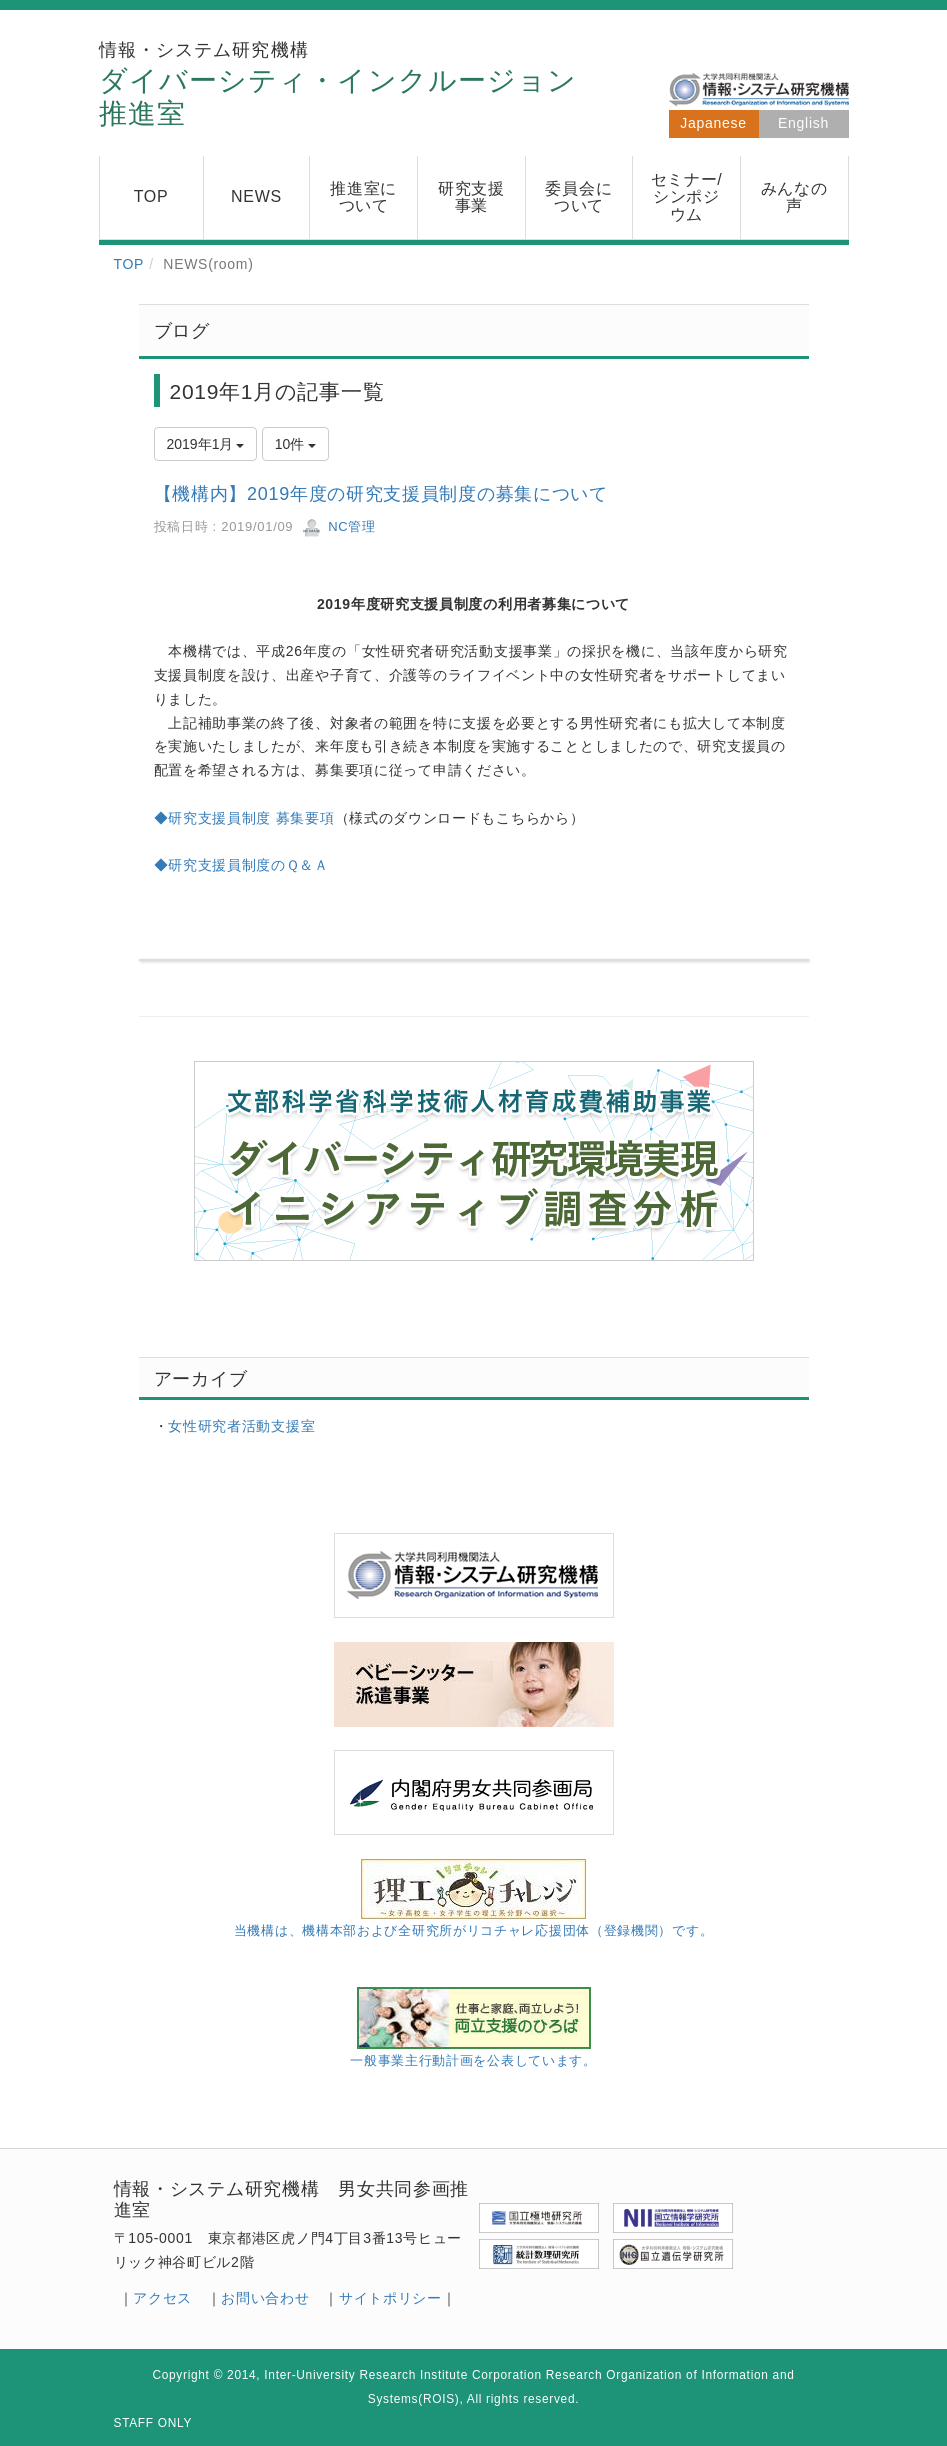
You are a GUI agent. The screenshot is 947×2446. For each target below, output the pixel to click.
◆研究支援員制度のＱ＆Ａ (241, 865)
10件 (295, 444)
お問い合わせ (265, 2298)
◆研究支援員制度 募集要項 (244, 818)
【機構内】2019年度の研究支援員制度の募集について (381, 494)
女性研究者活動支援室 (241, 1426)
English (803, 123)
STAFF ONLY (153, 2423)
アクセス (162, 2298)
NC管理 (339, 526)
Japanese (713, 123)
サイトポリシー (390, 2298)
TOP (129, 264)
